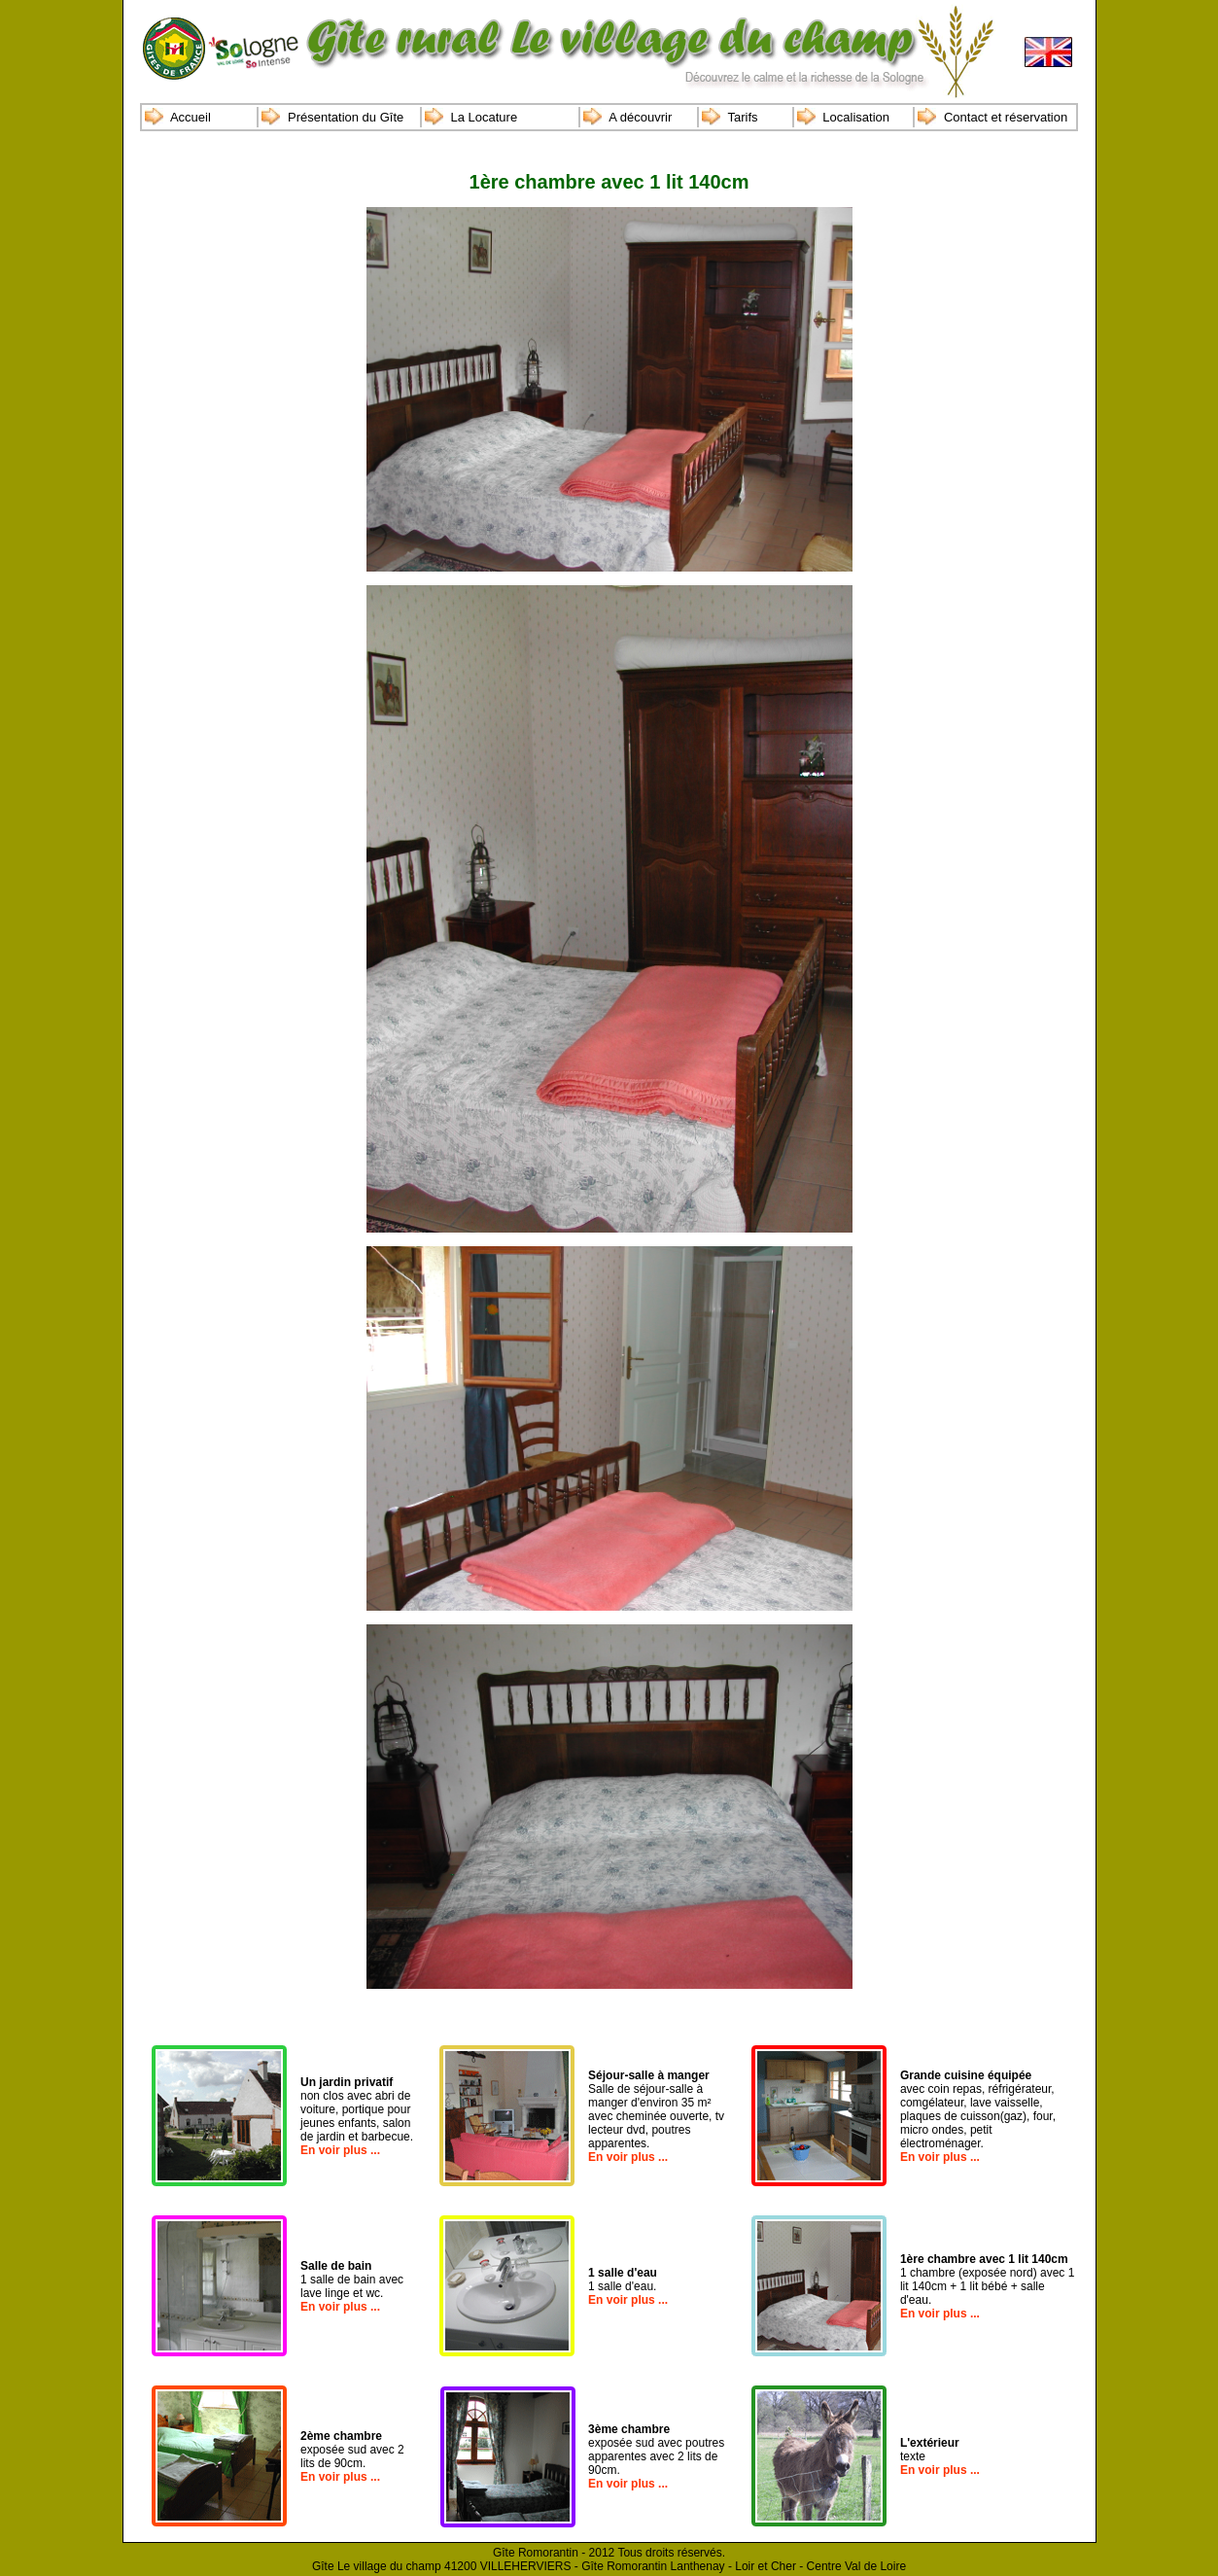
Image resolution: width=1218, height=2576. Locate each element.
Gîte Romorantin (535, 2552)
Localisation (855, 117)
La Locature (484, 117)
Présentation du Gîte (345, 117)
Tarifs (742, 117)
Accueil (190, 117)
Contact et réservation (1005, 117)
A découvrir (640, 117)
